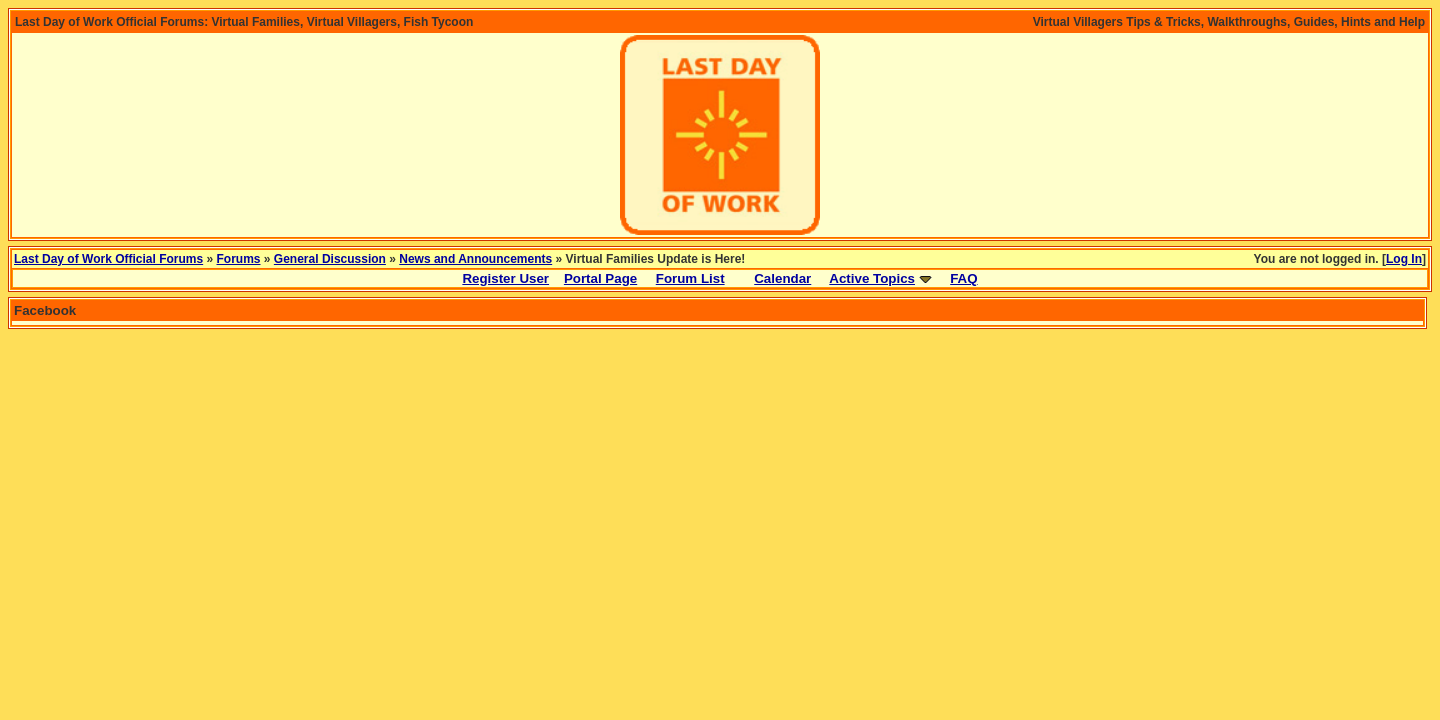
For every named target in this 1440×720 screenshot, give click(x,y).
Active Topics (872, 278)
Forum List (690, 278)
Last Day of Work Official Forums (108, 259)
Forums (239, 259)
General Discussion (330, 259)
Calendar (782, 278)
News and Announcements (475, 259)
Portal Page (600, 278)
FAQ (963, 278)
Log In (1404, 259)
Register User (505, 278)
